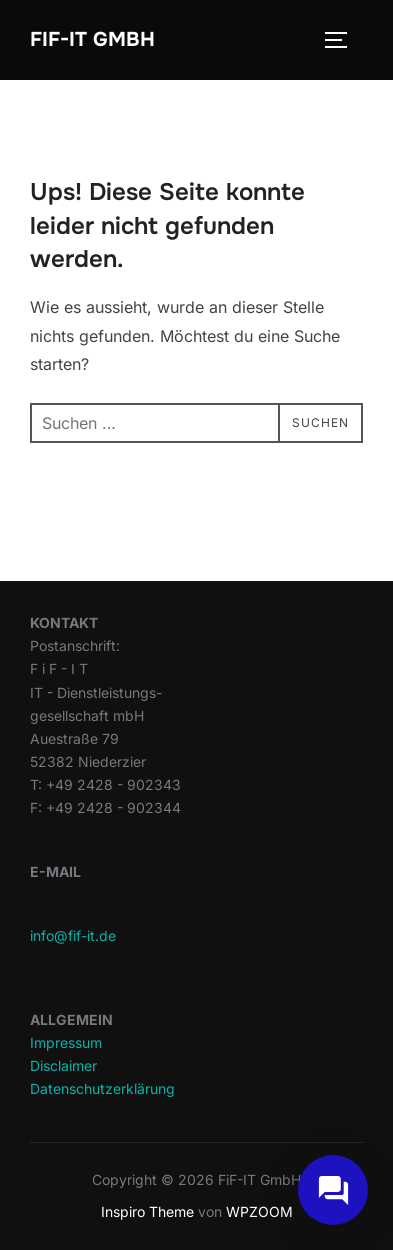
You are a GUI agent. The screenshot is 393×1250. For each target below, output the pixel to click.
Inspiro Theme (147, 1211)
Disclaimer (63, 1065)
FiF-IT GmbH (92, 39)
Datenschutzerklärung (102, 1088)
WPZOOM (259, 1211)
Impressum (66, 1042)
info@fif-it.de (73, 935)
